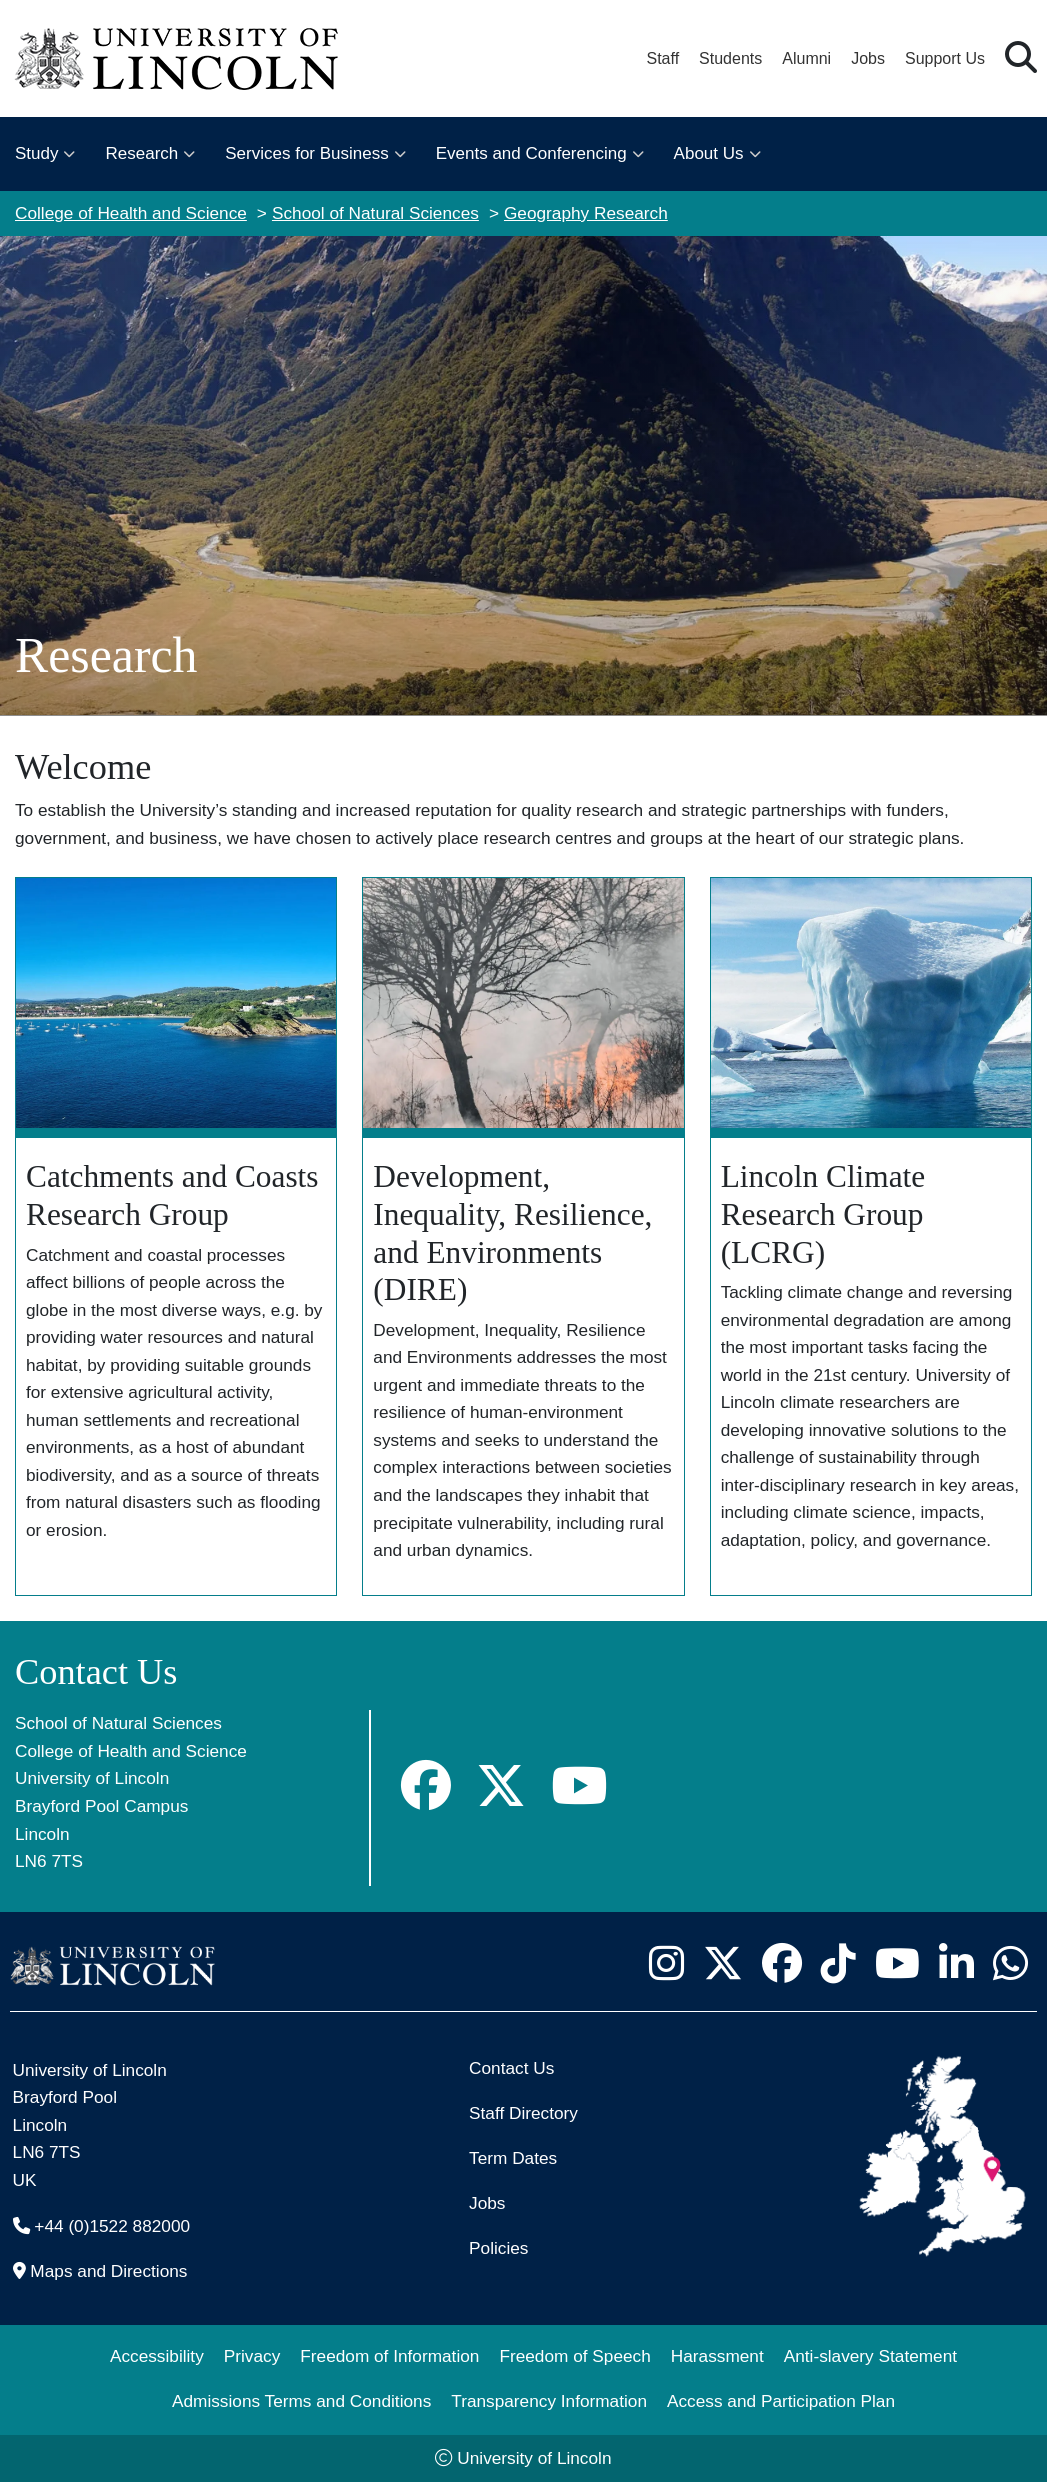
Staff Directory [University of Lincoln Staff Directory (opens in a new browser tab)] (523, 2113)
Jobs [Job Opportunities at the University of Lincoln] (868, 58)
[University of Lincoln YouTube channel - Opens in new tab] (897, 1964)
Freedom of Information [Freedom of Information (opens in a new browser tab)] (389, 2356)
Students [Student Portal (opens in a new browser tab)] (730, 58)
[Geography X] (501, 1786)
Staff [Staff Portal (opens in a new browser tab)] (662, 58)
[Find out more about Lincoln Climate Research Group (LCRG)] (871, 1236)
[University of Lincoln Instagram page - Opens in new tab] (666, 1964)
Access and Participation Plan (781, 2401)
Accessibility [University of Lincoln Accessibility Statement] (157, 2356)
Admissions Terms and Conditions (301, 2401)
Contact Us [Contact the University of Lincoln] (511, 2068)
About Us (709, 153)
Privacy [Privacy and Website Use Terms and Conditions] (252, 2356)
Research (141, 153)
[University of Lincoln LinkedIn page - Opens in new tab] (956, 1964)
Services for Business (306, 153)
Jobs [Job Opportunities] (487, 2203)
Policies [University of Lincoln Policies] (498, 2248)
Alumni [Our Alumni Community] (806, 58)
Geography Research (586, 213)
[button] (1021, 58)
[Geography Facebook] (426, 1786)
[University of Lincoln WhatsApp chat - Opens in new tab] (1010, 1964)
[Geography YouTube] (579, 1786)
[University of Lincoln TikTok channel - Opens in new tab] (838, 1964)
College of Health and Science (131, 213)
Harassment (717, 2356)
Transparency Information (549, 2401)
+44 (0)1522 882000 (112, 2226)
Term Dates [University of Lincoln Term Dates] (513, 2158)
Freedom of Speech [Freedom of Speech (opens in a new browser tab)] (574, 2356)
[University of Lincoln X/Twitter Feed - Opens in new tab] (722, 1964)
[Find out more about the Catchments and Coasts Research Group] (176, 1236)
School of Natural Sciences (375, 213)
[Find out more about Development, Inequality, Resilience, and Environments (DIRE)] (523, 1236)
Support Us (945, 58)
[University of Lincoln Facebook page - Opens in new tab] (781, 1964)
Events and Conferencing (531, 153)
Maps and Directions (108, 2271)
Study (36, 153)
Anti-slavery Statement (870, 2356)
